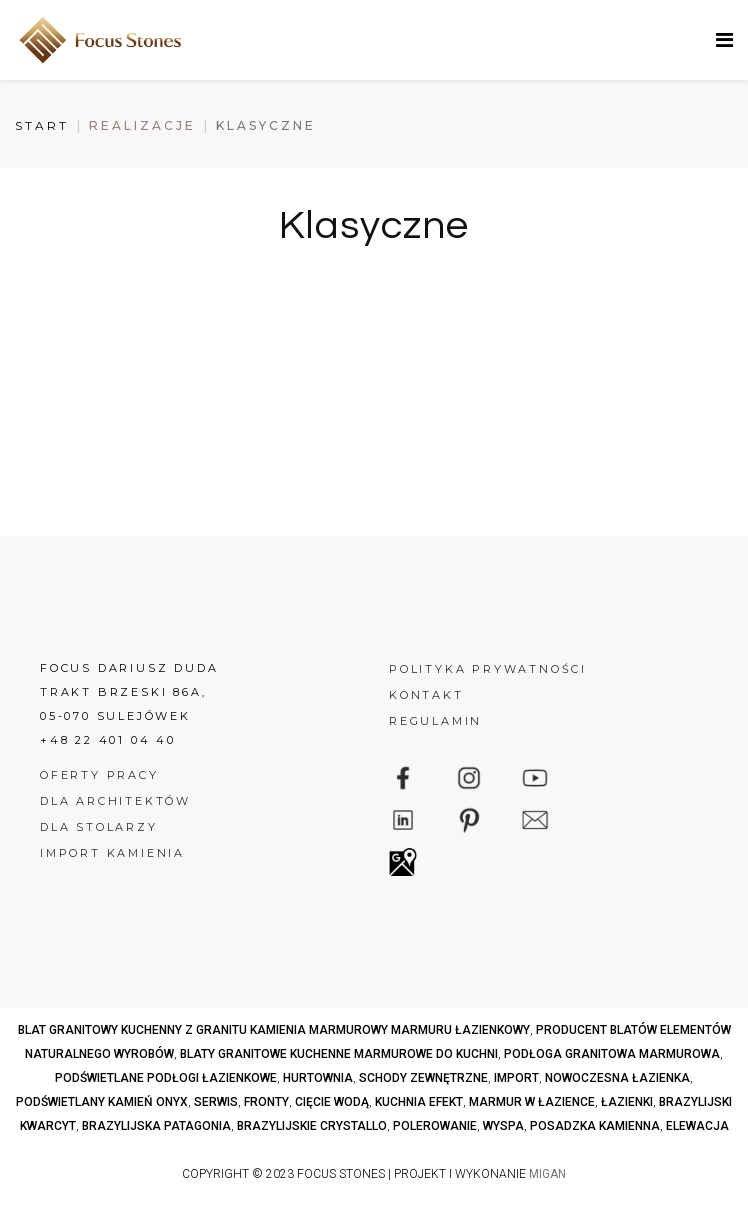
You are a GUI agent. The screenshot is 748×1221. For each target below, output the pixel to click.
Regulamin (435, 721)
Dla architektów (115, 801)
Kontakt (426, 695)
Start (42, 125)
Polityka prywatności (488, 669)
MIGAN (547, 1174)
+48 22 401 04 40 (108, 740)
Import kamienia (112, 853)
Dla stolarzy (99, 827)
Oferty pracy (99, 775)
